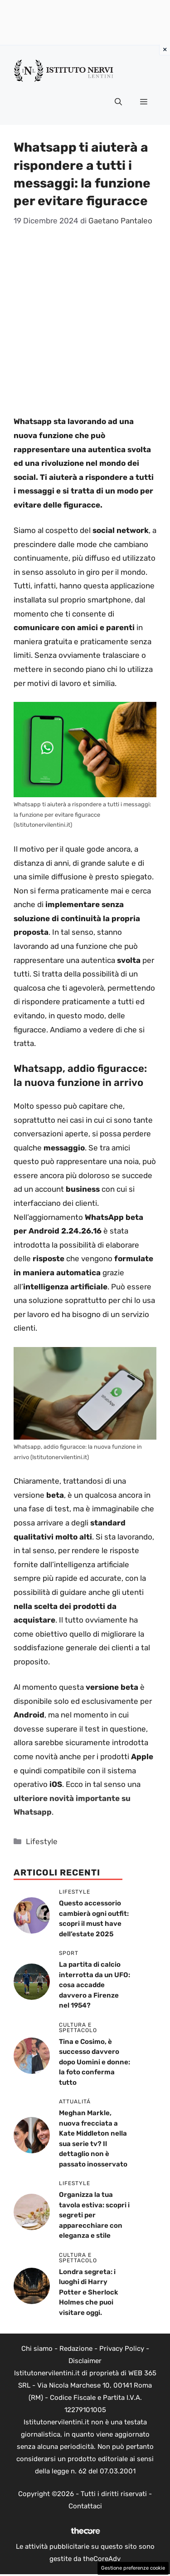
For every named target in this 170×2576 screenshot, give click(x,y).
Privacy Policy (121, 2348)
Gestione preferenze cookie (133, 2568)
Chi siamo (37, 2348)
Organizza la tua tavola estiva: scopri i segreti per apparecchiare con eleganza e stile (94, 2215)
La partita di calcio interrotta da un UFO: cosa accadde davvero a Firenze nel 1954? (94, 1984)
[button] (118, 102)
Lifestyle (42, 1841)
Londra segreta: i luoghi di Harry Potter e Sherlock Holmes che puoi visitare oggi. (88, 2292)
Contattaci (85, 2506)
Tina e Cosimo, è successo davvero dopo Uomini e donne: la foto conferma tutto (94, 2062)
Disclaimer (85, 2361)
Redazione (75, 2348)
